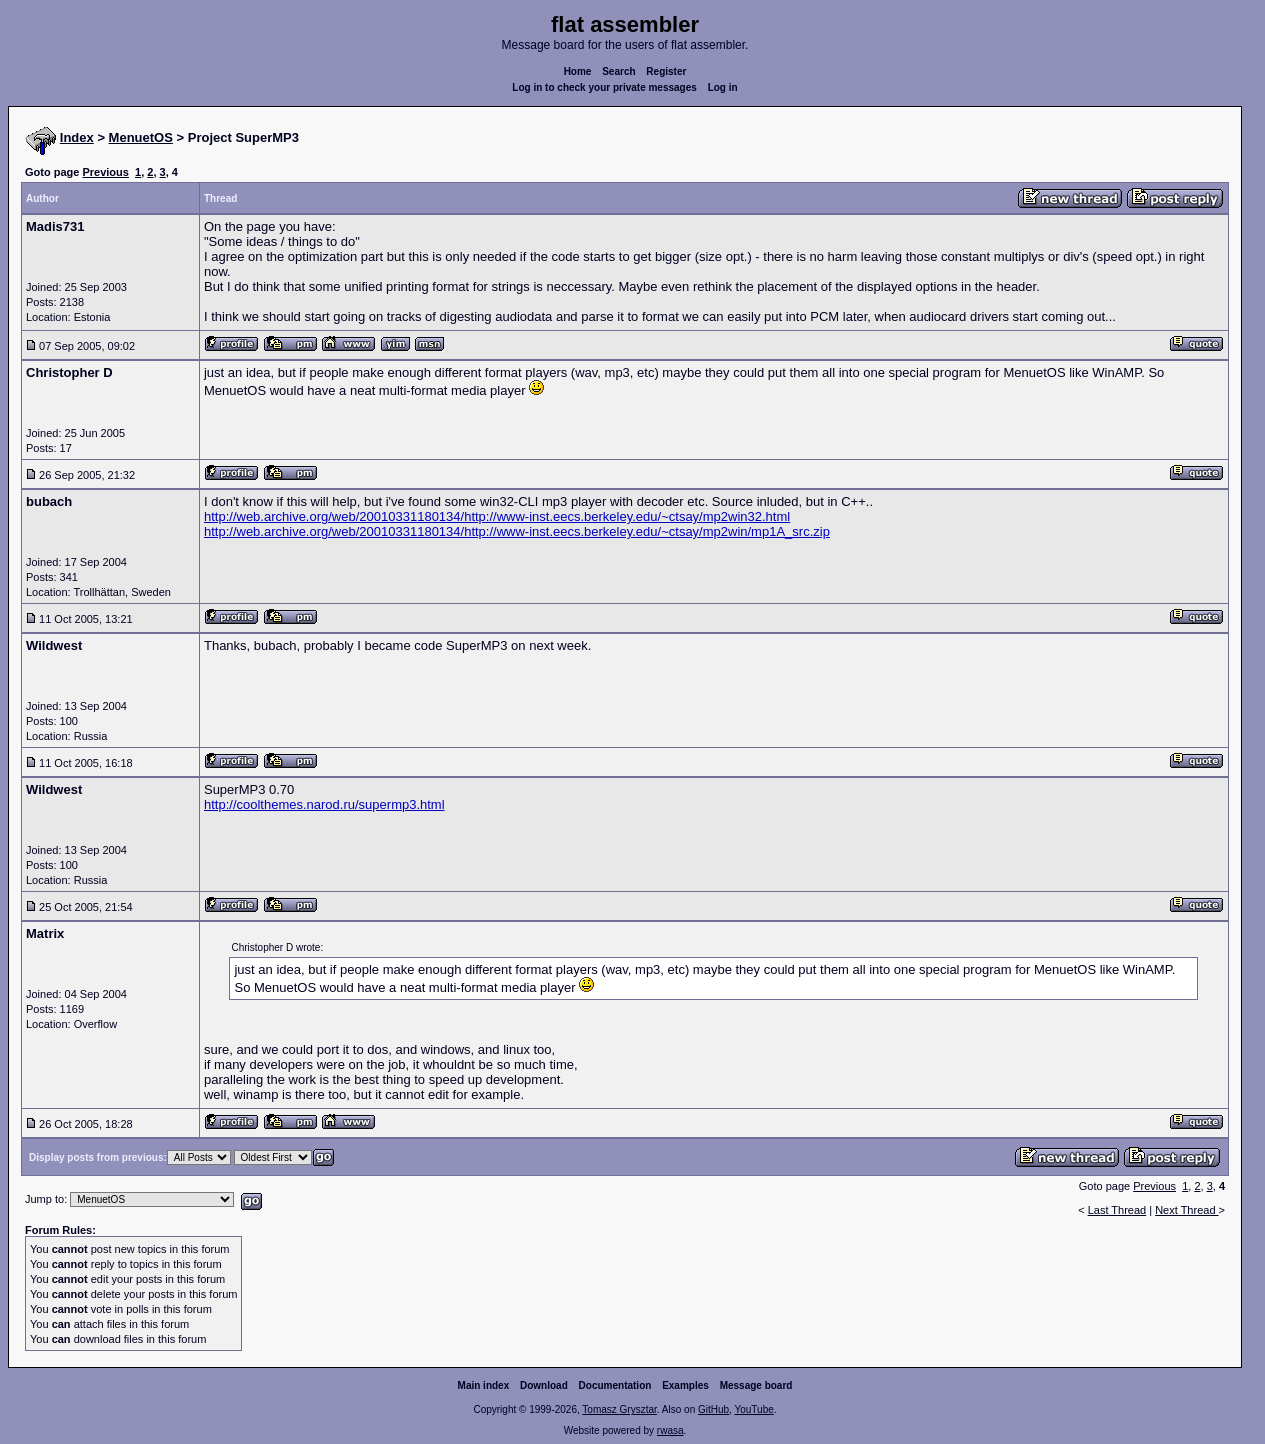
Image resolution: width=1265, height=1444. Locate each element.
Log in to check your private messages (604, 87)
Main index (484, 1385)
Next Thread (1186, 1210)
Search (618, 71)
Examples (685, 1385)
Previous (105, 172)
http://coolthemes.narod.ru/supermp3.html (324, 804)
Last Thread (1117, 1210)
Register (666, 71)
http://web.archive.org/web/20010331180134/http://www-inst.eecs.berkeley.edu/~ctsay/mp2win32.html (497, 516)
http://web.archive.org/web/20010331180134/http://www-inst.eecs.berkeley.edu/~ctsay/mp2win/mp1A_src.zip (517, 531)
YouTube (753, 1409)
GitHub (713, 1409)
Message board (756, 1385)
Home (578, 71)
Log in (723, 87)
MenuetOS (141, 137)
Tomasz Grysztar (619, 1409)
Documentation (615, 1385)
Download (544, 1385)
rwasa (670, 1430)
